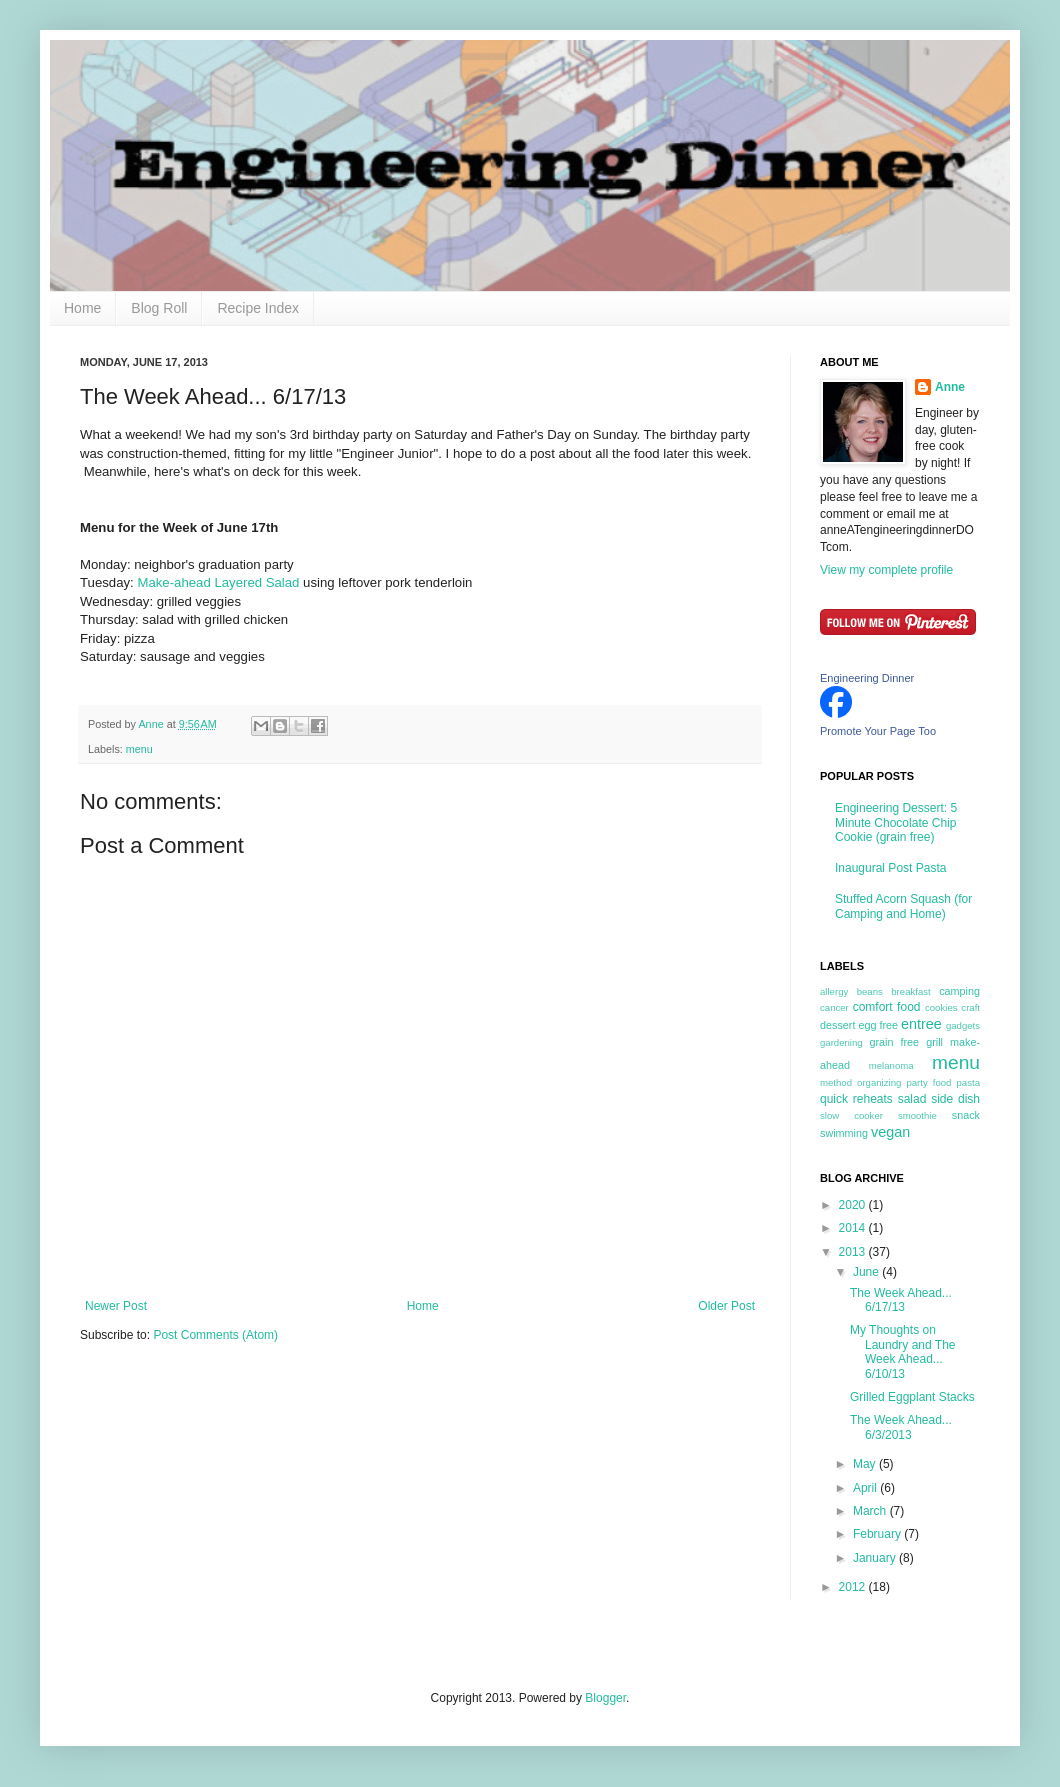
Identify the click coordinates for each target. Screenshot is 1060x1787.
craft (970, 1007)
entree (921, 1024)
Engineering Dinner (867, 678)
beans (870, 991)
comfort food (887, 1007)
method (836, 1082)
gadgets (963, 1025)
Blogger (605, 1698)
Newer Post (116, 1306)
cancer (834, 1007)
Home (82, 308)
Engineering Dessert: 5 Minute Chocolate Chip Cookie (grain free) (896, 822)
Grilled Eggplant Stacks (912, 1397)
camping (959, 991)
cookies (941, 1007)
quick (834, 1099)
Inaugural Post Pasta (890, 868)
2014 (854, 1228)
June (867, 1272)
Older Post (726, 1306)
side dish (955, 1099)
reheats (873, 1099)
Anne (950, 387)
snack (966, 1115)
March (871, 1511)
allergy (834, 991)
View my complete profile (886, 570)
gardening (841, 1042)
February (878, 1534)
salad (912, 1099)
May (866, 1464)
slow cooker (851, 1115)
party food (928, 1082)
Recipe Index (258, 308)
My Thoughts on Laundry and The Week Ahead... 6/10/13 (903, 1351)
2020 (854, 1205)
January (876, 1558)
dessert (837, 1025)
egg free (878, 1025)
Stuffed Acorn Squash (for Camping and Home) (903, 906)
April (866, 1488)
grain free (894, 1042)
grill (934, 1042)
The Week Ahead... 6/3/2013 (901, 1427)
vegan (890, 1132)
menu (139, 749)
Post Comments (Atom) (215, 1335)
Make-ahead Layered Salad (218, 582)
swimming (844, 1133)
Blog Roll (159, 308)
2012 (854, 1587)
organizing (879, 1082)
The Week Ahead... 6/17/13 (901, 1300)
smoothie (917, 1115)
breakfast (910, 991)
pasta (968, 1082)
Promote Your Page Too (878, 731)
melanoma (891, 1065)
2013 (854, 1252)
